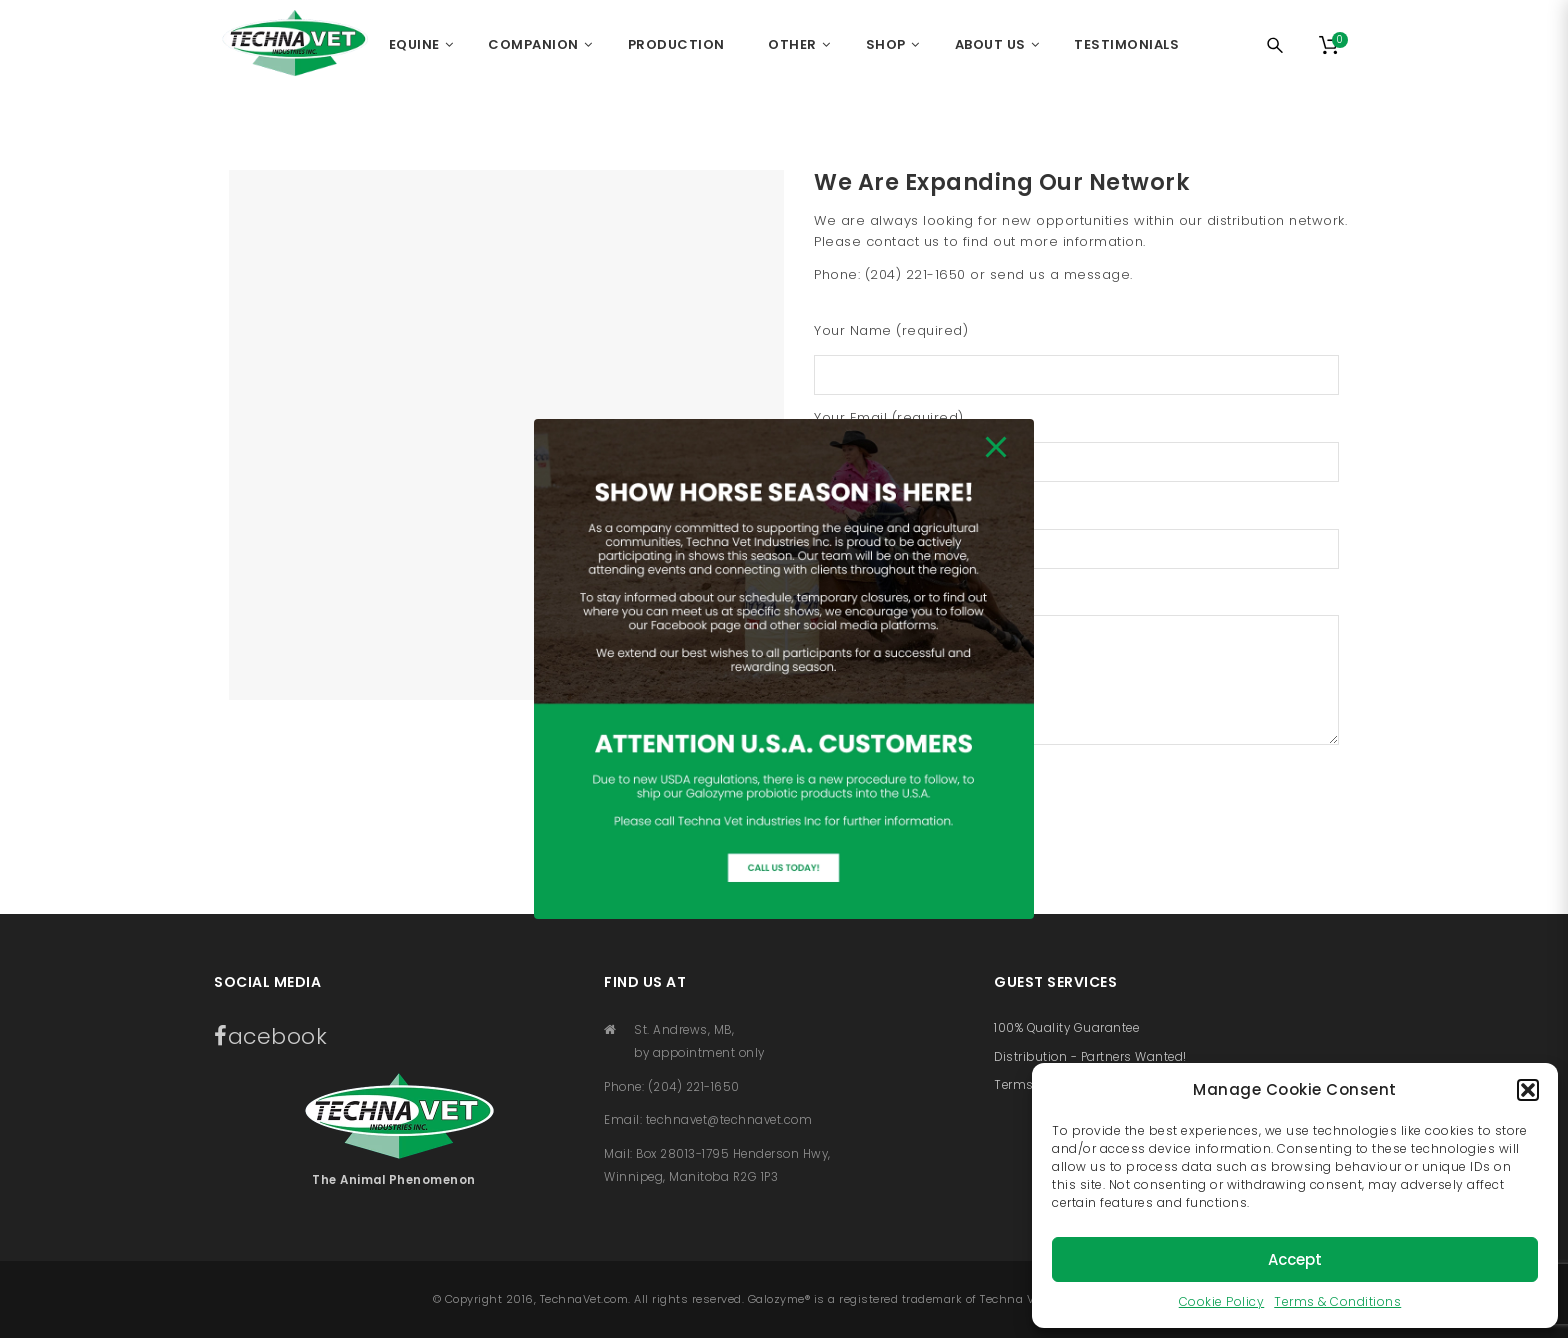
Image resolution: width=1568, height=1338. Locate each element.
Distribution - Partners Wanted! (1090, 1057)
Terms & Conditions (1337, 1301)
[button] (1528, 1090)
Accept (1295, 1259)
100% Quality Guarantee (1066, 1028)
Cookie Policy (1222, 1301)
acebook (270, 1036)
